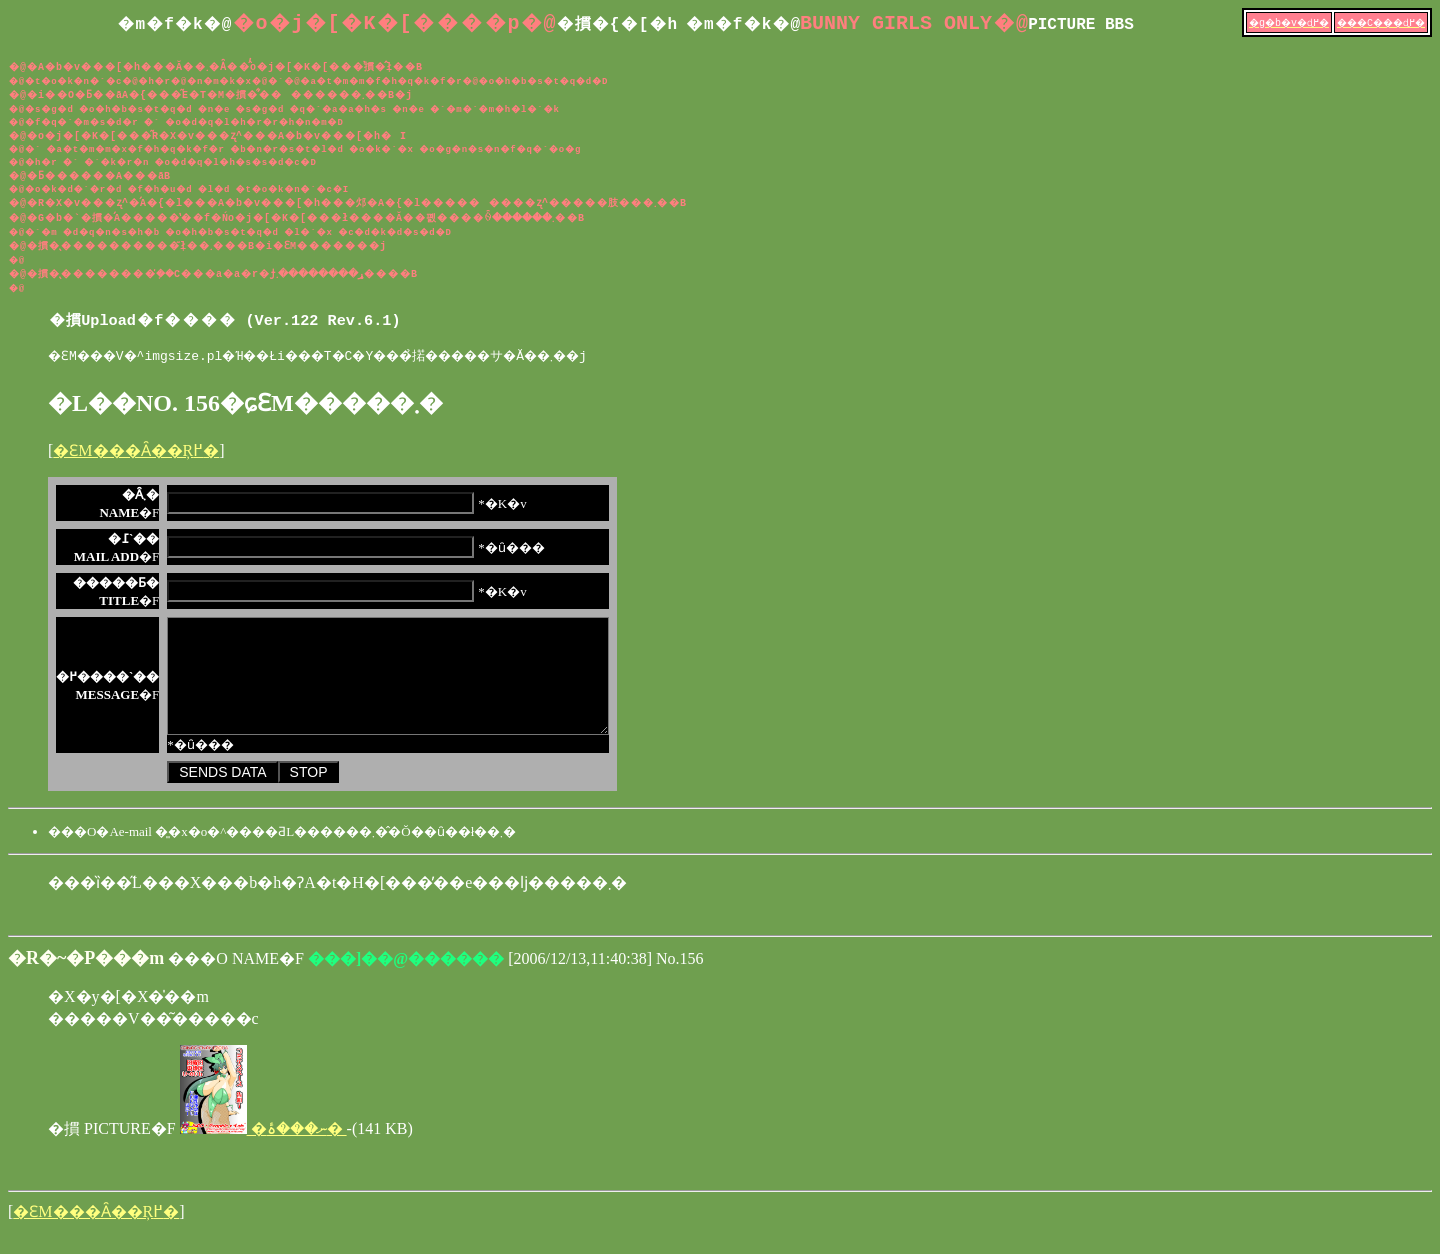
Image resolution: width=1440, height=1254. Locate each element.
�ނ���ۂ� (263, 1152)
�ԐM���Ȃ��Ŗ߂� (136, 453)
